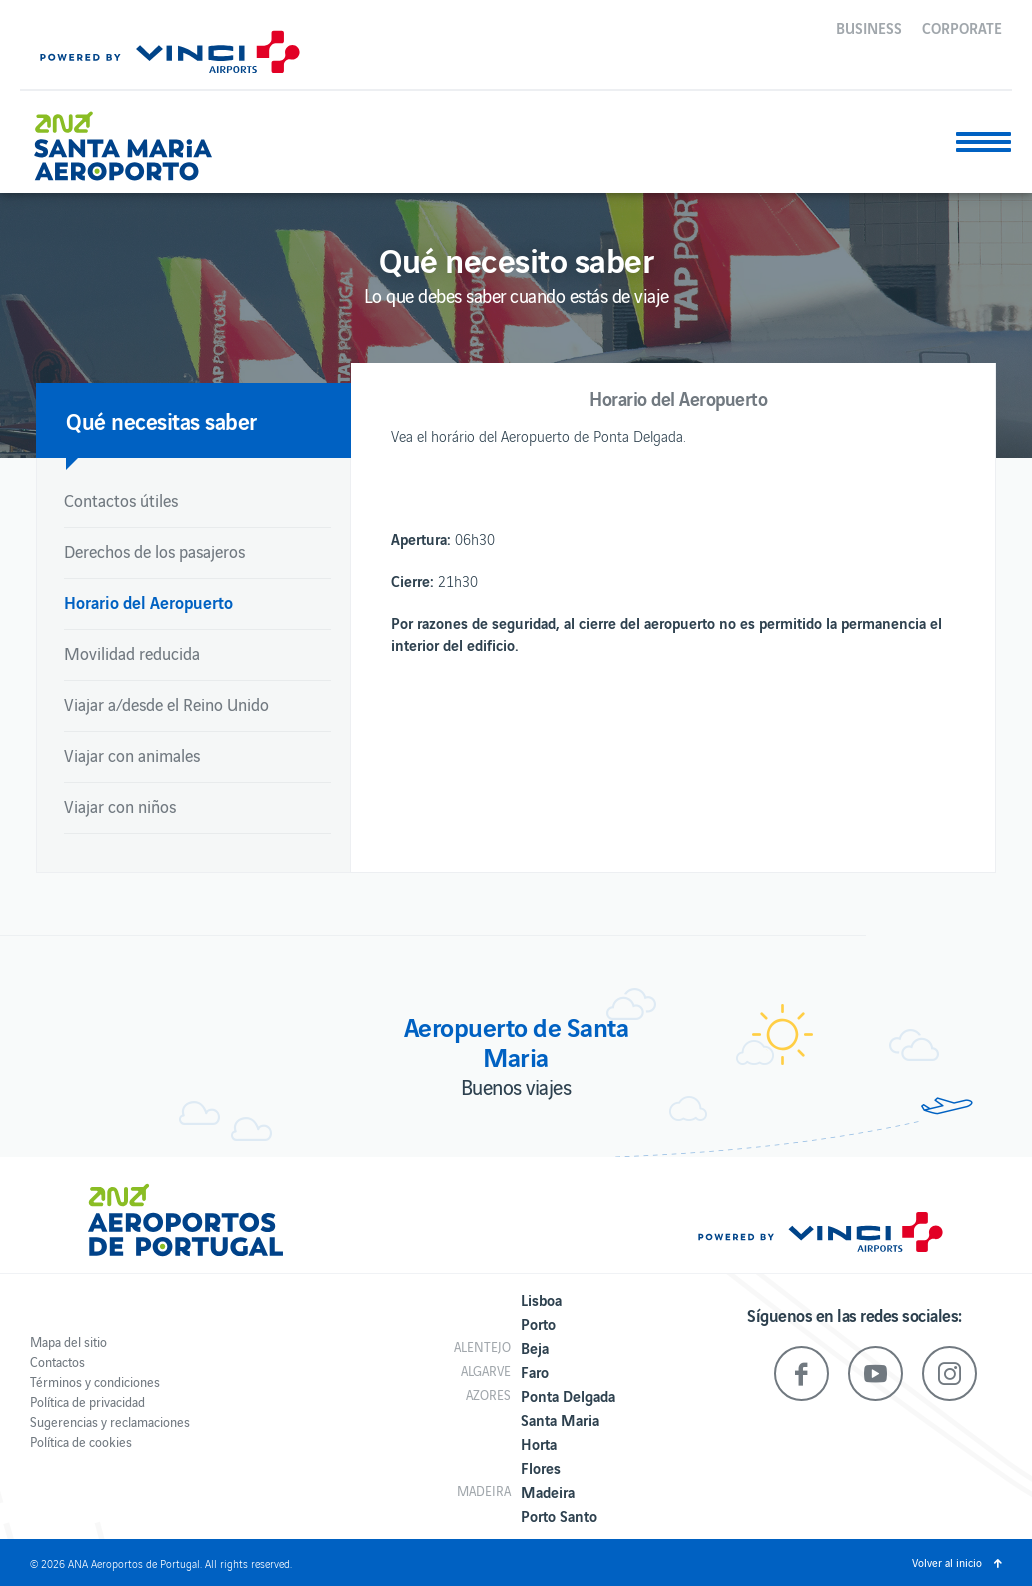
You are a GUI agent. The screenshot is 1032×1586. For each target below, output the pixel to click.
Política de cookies (81, 1441)
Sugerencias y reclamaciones (110, 1421)
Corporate (962, 27)
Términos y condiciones (95, 1381)
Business (869, 27)
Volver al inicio (947, 1562)
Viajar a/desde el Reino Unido (166, 704)
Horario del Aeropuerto (148, 601)
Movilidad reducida (132, 653)
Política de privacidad (87, 1401)
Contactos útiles (121, 500)
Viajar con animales (132, 755)
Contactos (57, 1361)
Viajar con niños (120, 806)
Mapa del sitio (68, 1341)
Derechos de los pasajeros (154, 551)
